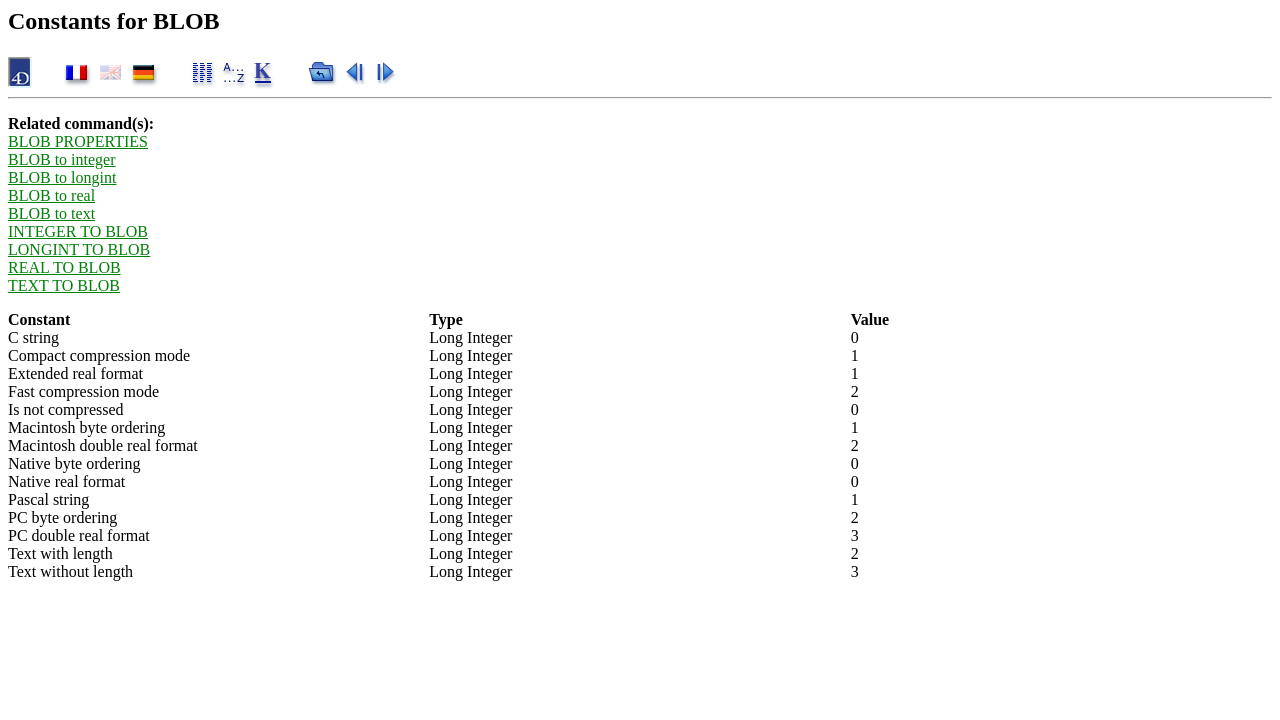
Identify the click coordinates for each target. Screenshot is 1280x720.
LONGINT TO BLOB (79, 249)
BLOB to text (51, 213)
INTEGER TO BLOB (78, 231)
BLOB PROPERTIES (78, 141)
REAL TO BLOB (64, 267)
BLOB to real (51, 195)
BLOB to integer (62, 159)
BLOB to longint (62, 177)
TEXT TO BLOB (64, 285)
